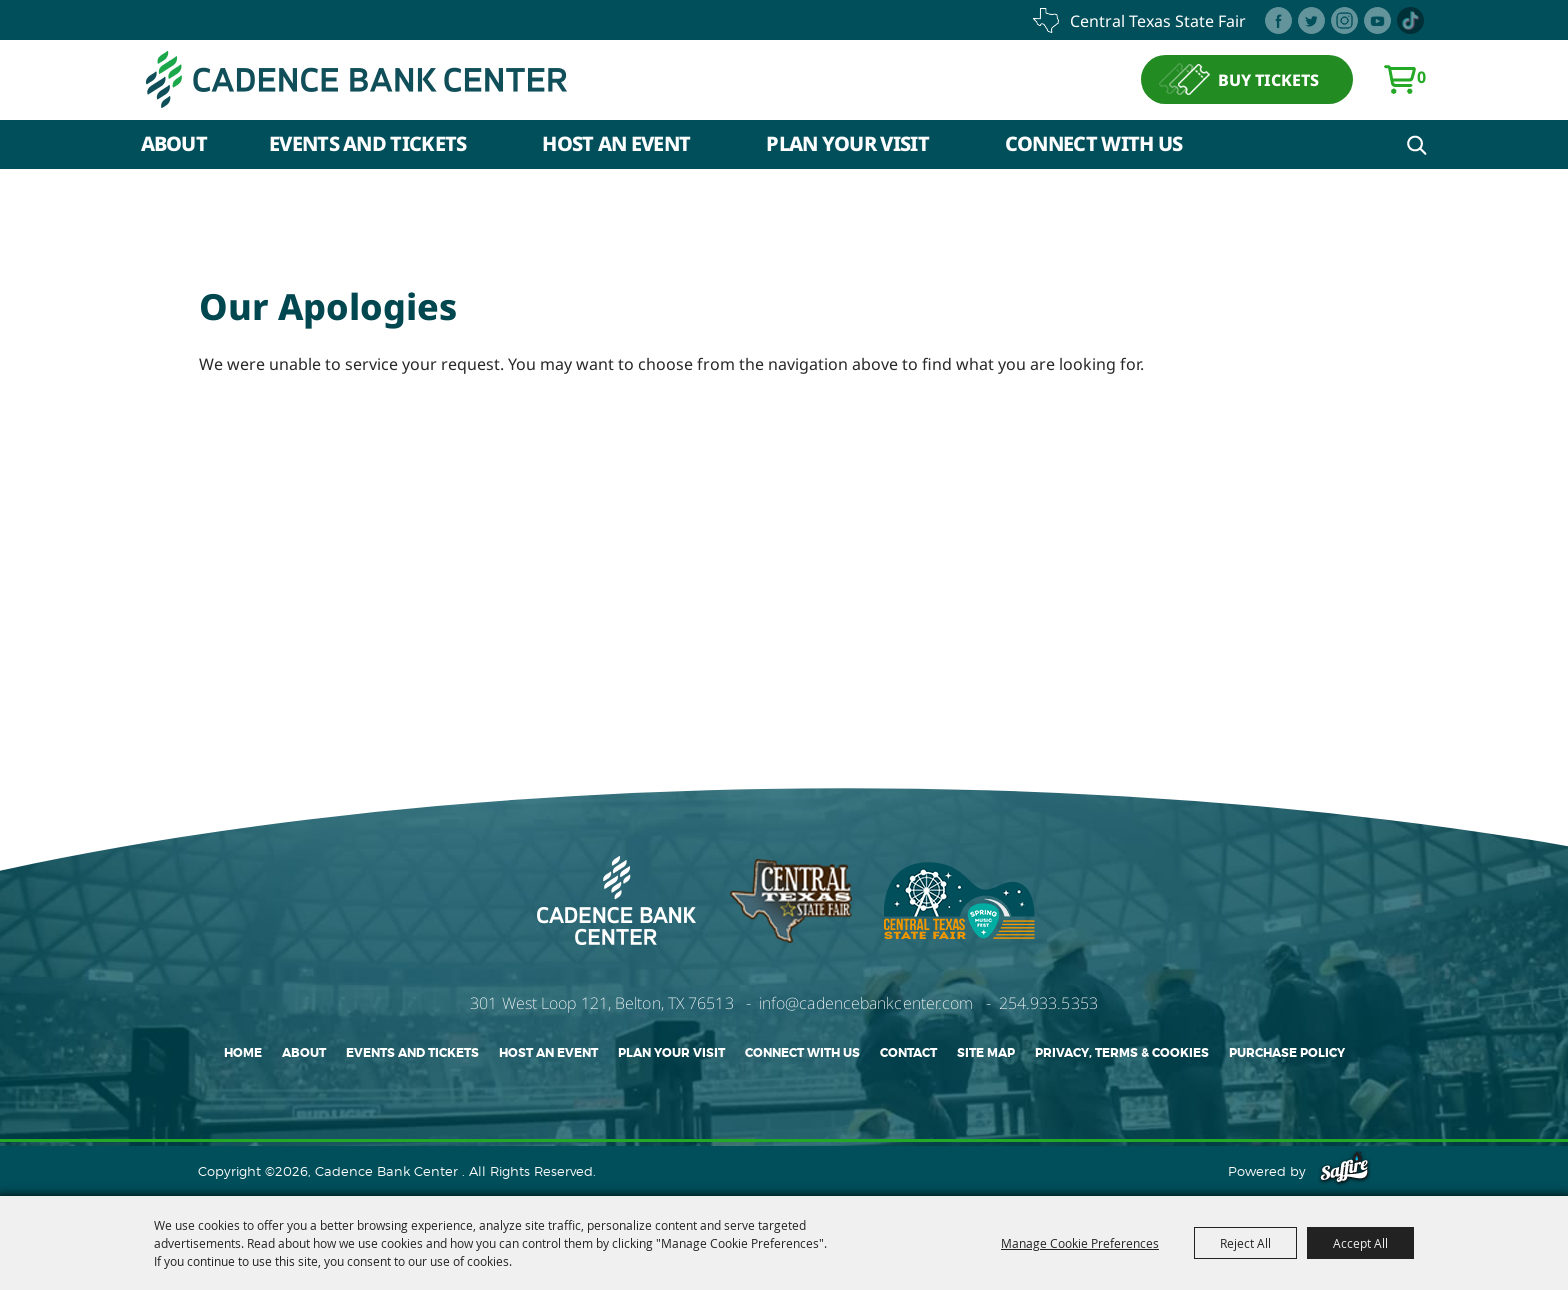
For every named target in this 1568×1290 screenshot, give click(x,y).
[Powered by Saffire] (1344, 1171)
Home (243, 1053)
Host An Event (616, 143)
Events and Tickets (367, 143)
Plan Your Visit (847, 143)
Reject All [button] (1245, 1243)
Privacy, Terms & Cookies (1122, 1053)
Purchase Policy (1287, 1053)
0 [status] (1421, 77)
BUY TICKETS (1268, 80)
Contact (908, 1053)
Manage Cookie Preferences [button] (1080, 1243)
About (174, 143)
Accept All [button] (1360, 1243)
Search (1417, 145)
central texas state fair (1158, 21)
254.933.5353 (1048, 1003)
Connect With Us (1094, 143)
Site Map (986, 1053)
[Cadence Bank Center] (356, 79)
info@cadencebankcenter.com (866, 1003)
